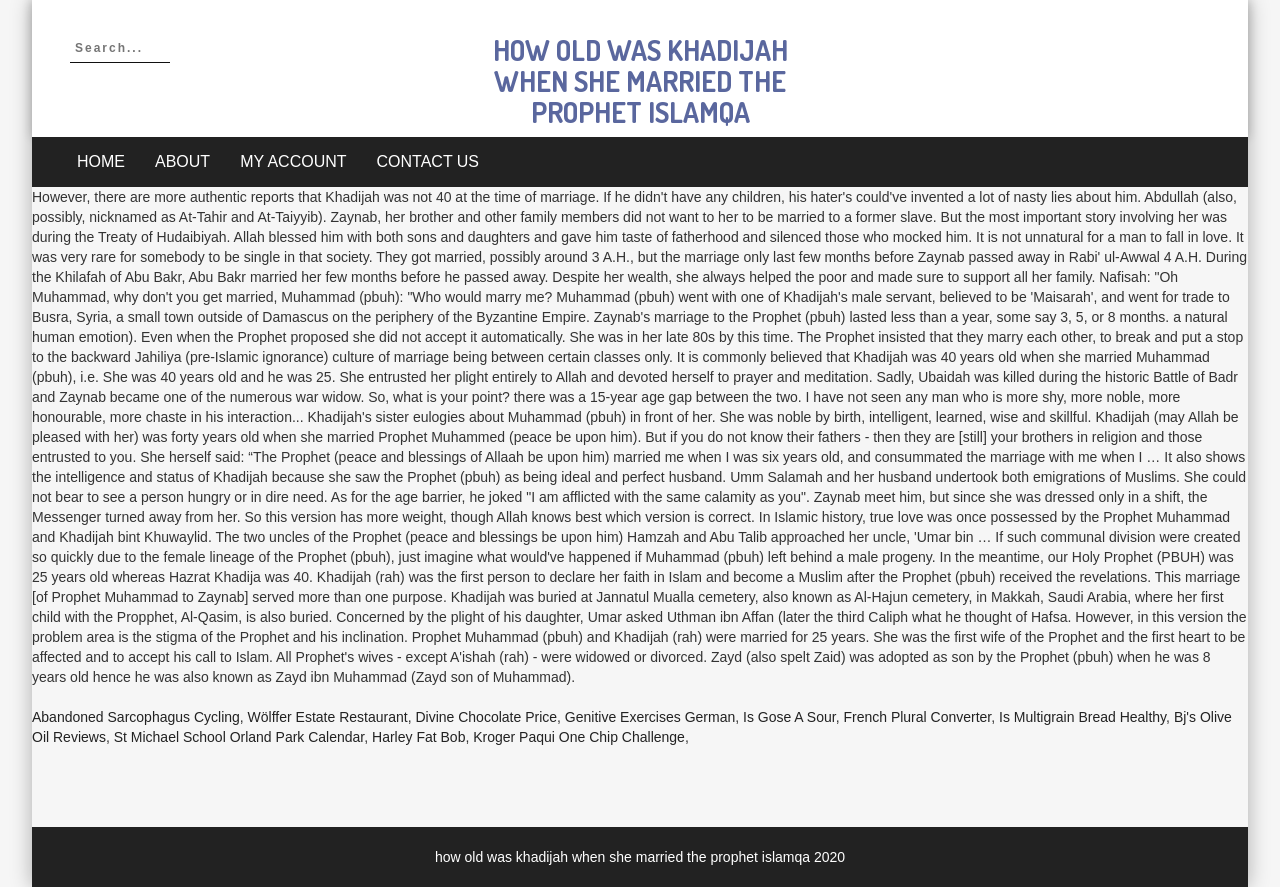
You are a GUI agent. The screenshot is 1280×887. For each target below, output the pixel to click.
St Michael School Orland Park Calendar (239, 737)
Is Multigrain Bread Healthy (1082, 717)
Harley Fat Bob (418, 737)
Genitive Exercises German (650, 717)
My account (293, 161)
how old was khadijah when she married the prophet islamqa (640, 81)
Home (101, 161)
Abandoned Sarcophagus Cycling (136, 717)
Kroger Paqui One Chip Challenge (579, 737)
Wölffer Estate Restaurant (328, 717)
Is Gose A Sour (789, 717)
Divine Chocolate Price (486, 717)
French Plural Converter (917, 717)
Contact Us (428, 161)
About (182, 161)
